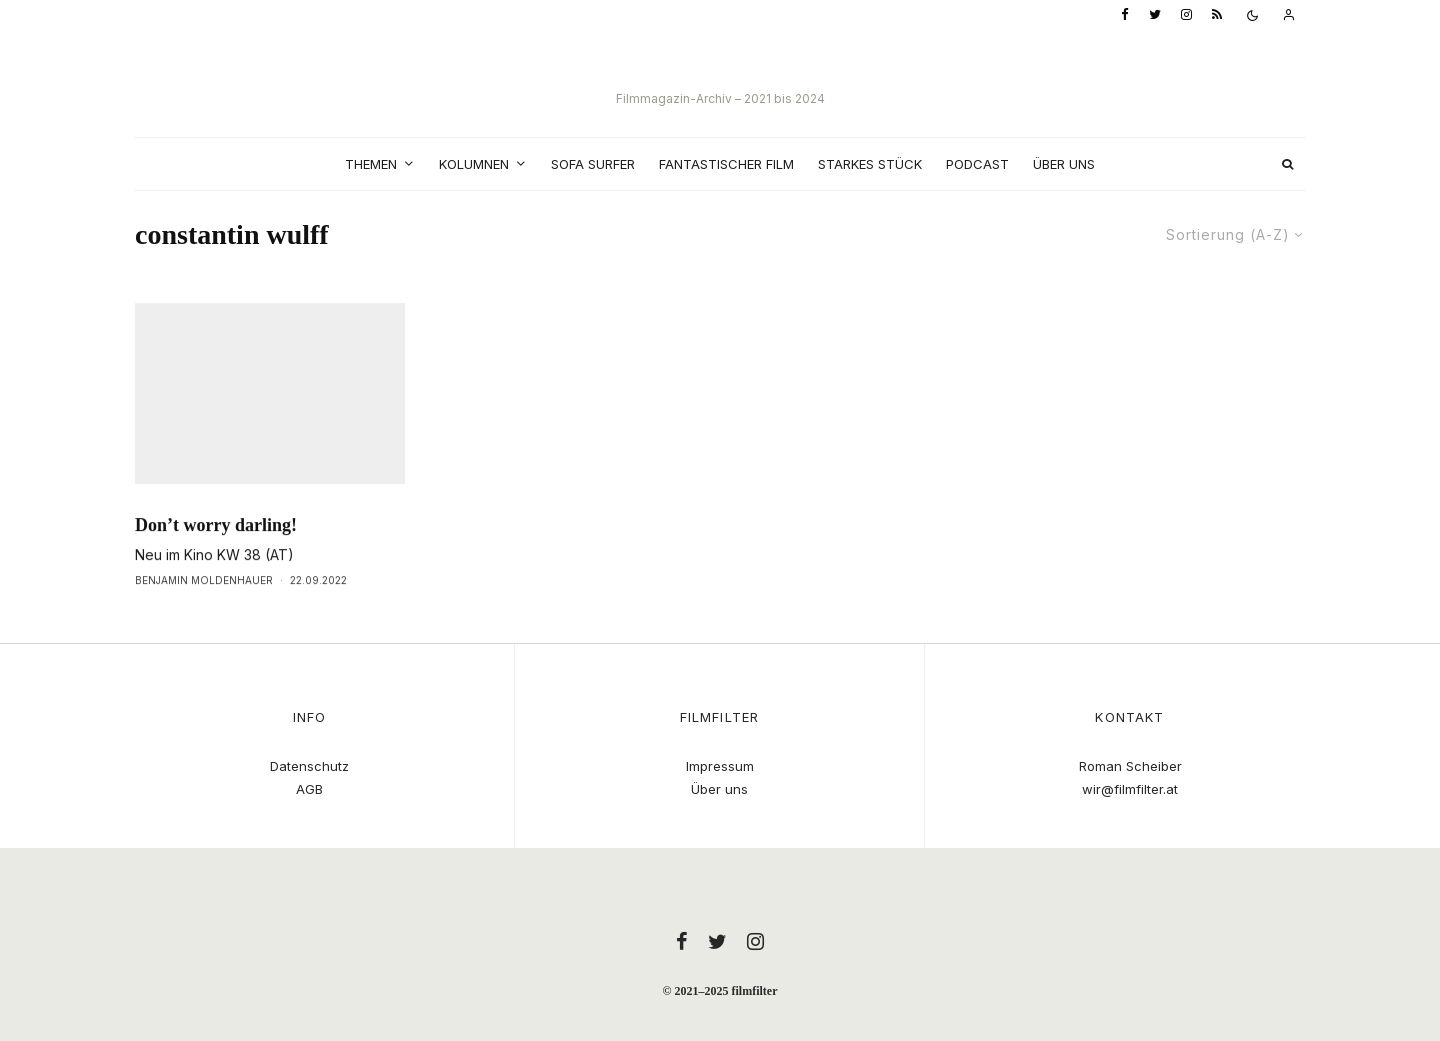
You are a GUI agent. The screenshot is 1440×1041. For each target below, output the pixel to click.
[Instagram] (1186, 15)
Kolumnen (474, 164)
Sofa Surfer (593, 164)
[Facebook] (1125, 15)
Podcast (977, 164)
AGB (309, 789)
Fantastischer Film (726, 164)
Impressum (720, 766)
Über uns (1064, 164)
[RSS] (1217, 15)
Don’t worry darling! (216, 566)
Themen (371, 164)
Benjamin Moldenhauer (204, 621)
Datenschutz (309, 766)
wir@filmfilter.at (1130, 789)
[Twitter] (1155, 15)
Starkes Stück (870, 164)
